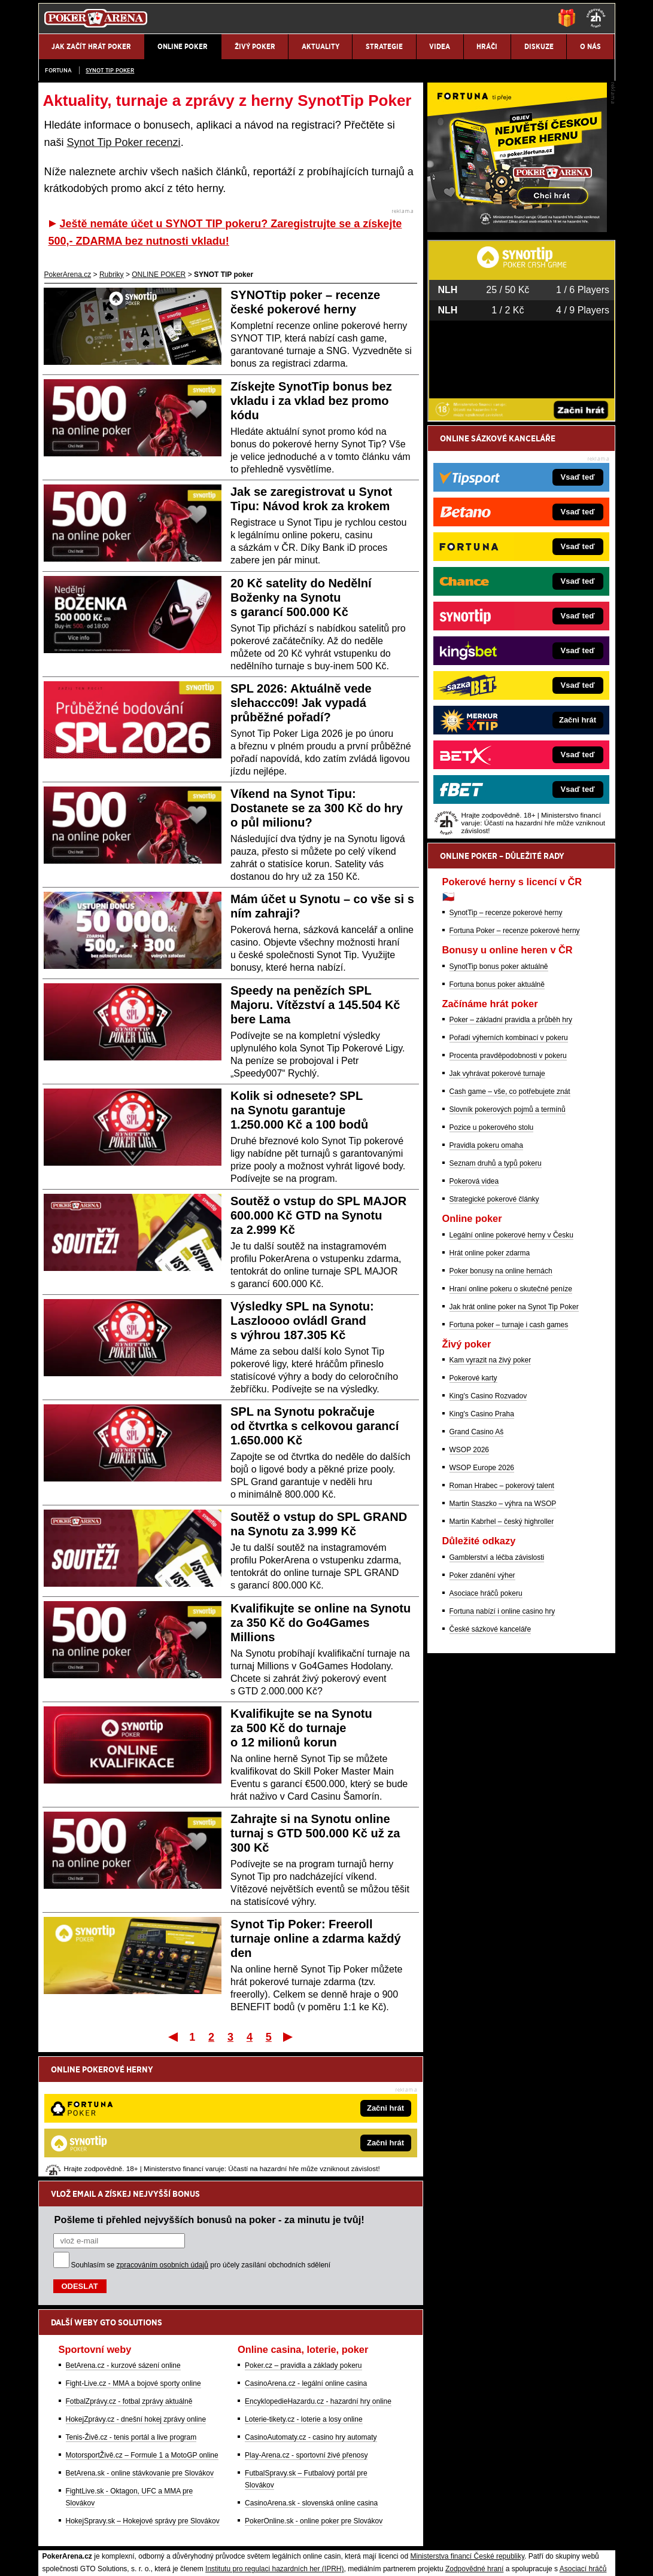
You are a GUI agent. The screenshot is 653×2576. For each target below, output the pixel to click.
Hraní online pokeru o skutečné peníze (510, 1429)
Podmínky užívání (212, 2557)
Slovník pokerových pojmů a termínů (507, 1249)
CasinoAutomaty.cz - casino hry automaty (311, 2313)
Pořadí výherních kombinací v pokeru (508, 1177)
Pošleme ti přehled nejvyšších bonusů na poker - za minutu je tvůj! (209, 2095)
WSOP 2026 (469, 1590)
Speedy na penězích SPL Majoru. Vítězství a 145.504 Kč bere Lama (315, 1005)
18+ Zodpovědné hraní (420, 2557)
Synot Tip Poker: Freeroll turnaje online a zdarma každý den (315, 1938)
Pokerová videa (474, 1321)
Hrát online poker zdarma (489, 1393)
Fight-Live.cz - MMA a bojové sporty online (133, 2259)
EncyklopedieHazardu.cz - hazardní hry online (318, 2277)
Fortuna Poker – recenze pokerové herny (514, 1070)
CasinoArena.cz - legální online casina (306, 2259)
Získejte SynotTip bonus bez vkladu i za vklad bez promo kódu (311, 401)
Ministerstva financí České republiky (468, 2432)
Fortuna (58, 70)
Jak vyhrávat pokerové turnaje (497, 1213)
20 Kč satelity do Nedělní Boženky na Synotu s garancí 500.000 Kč (301, 597)
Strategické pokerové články (494, 1339)
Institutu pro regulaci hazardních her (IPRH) (274, 2444)
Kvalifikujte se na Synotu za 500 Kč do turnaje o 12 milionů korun (301, 1728)
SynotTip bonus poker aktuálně (498, 1106)
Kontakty (83, 2557)
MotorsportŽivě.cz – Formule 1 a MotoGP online (142, 2331)
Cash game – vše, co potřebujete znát (509, 1231)
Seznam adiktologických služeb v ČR (268, 2531)
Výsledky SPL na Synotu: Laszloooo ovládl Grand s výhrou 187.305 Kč (302, 1321)
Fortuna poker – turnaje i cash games (509, 1465)
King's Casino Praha (481, 1554)
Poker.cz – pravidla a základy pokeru (303, 2241)
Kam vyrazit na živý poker (490, 1500)
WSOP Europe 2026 (482, 1607)
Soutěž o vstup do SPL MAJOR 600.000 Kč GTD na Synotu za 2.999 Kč (318, 1215)
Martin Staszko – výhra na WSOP (503, 1643)
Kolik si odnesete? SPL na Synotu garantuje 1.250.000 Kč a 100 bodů (299, 1110)
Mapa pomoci (352, 2531)
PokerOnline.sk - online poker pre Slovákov (313, 2396)
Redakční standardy (141, 2557)
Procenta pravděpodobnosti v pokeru (508, 1195)
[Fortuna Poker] (517, 369)
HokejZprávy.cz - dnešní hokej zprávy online (136, 2295)
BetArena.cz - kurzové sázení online (123, 2241)
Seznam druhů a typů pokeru (495, 1303)
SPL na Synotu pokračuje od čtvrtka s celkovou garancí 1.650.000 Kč (314, 1426)
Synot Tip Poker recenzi (124, 142)
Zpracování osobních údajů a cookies (313, 2557)
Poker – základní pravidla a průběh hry (510, 1160)
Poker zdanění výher (482, 1715)
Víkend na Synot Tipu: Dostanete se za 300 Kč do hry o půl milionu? (316, 808)
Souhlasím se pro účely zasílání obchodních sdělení (201, 2140)
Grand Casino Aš (476, 1572)
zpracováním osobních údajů (162, 2140)
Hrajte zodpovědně (72, 2481)
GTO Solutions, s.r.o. (509, 2557)
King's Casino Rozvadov (488, 1536)
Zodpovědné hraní (474, 2444)
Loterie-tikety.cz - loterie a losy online (304, 2295)
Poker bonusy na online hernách (500, 1411)
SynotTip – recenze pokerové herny (506, 1052)
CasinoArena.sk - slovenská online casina (311, 2378)
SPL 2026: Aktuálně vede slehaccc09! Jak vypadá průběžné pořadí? (301, 703)
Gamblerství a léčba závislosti (497, 1697)
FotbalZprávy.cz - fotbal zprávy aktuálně (129, 2277)
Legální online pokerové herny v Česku (511, 1375)
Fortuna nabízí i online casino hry (502, 1751)
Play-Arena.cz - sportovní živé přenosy (306, 2331)
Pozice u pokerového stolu (491, 1267)
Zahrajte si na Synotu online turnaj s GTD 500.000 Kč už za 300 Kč (315, 1833)
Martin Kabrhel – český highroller (501, 1661)
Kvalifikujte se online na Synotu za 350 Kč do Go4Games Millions (320, 1623)
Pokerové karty (473, 1518)
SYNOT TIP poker (110, 70)
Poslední (288, 2036)
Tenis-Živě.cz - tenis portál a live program (131, 2313)
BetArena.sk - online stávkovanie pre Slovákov (140, 2349)
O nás (47, 2557)
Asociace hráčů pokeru (486, 1733)
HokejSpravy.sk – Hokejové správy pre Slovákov (143, 2396)
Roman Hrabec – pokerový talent (501, 1625)
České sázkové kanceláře (490, 1769)
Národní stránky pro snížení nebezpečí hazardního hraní (468, 2531)
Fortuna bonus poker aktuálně (497, 1124)
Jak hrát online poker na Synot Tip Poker (514, 1447)
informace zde (249, 2494)
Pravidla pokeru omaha (486, 1285)
